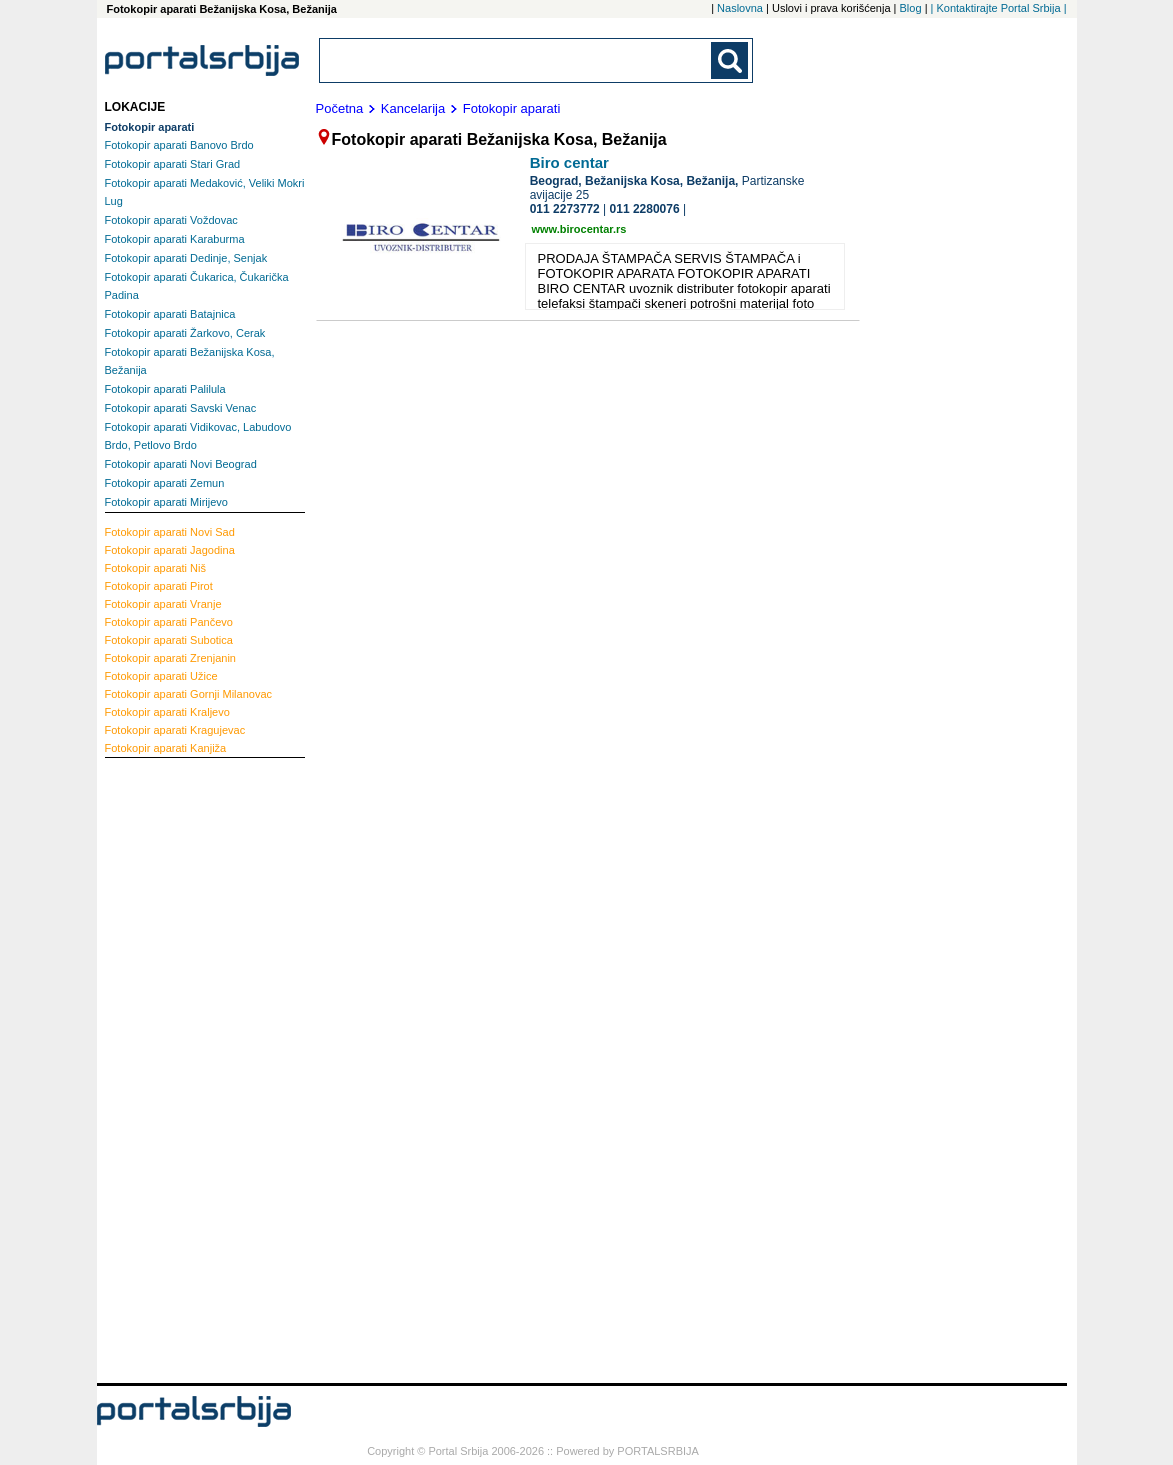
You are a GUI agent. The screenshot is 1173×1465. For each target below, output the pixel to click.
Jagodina (170, 550)
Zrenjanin (170, 658)
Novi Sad (170, 532)
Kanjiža (166, 748)
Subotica (169, 640)
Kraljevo (167, 712)
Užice (161, 676)
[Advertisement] (185, 1068)
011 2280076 (645, 209)
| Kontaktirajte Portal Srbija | (999, 8)
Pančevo (169, 622)
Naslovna (740, 8)
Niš (156, 568)
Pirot (159, 586)
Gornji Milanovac (189, 694)
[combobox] (517, 60)
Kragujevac (175, 730)
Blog (911, 8)
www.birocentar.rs (579, 229)
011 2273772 (565, 209)
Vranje (163, 604)
